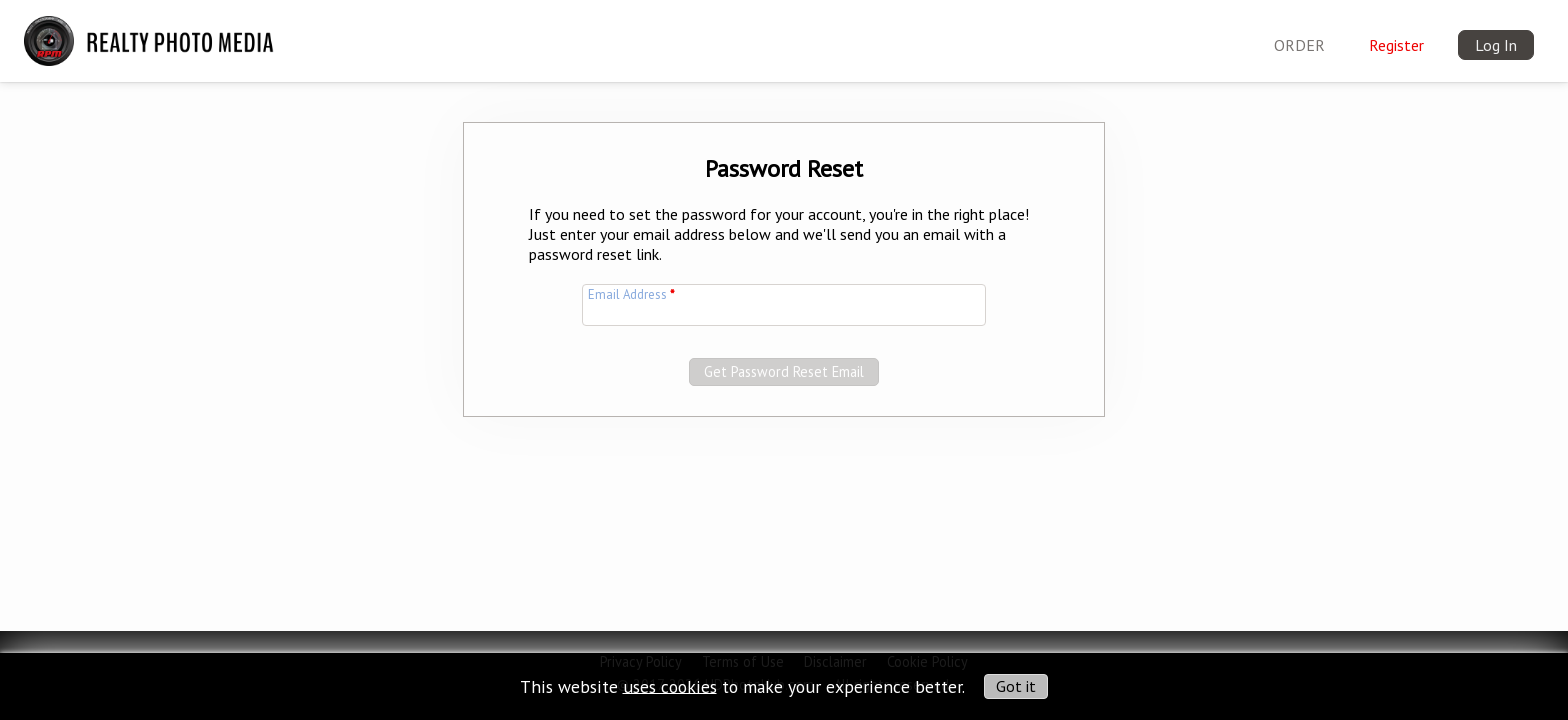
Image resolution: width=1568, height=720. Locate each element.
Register (1396, 45)
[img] (153, 31)
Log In (1496, 45)
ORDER (1299, 45)
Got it (1016, 686)
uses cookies (670, 685)
